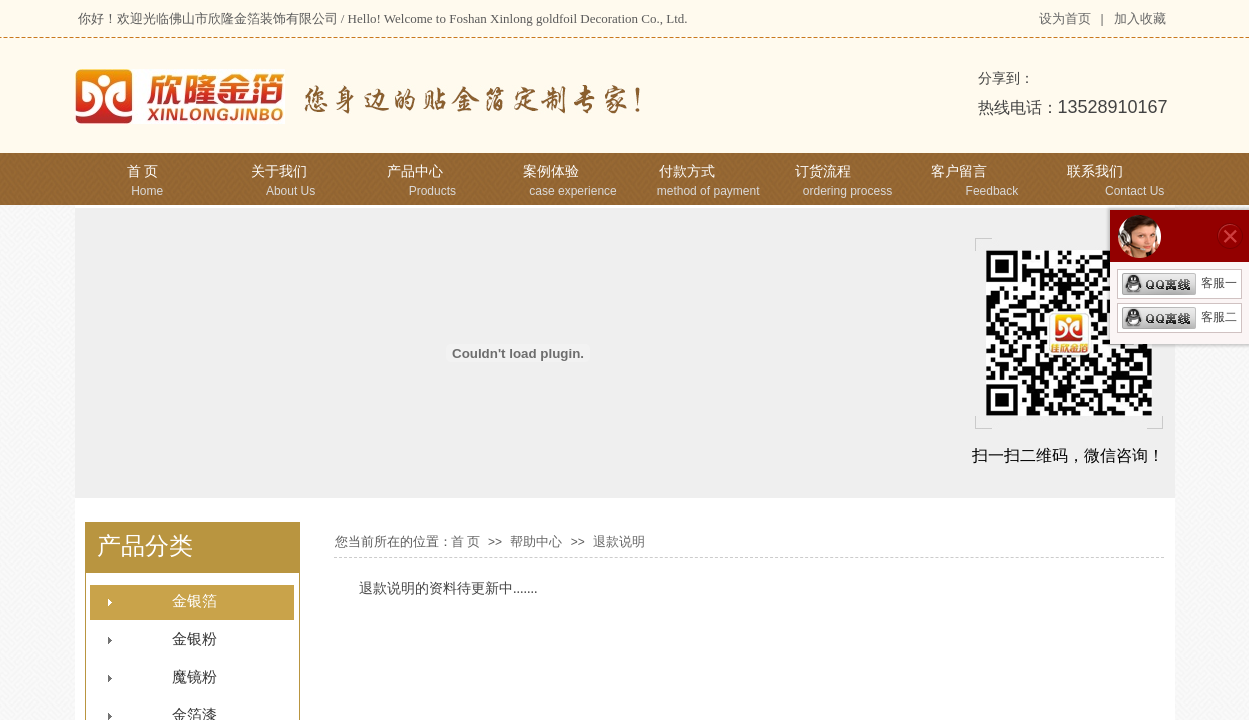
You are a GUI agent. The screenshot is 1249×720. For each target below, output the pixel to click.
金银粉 (194, 639)
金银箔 (194, 601)
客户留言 (959, 171)
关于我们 (279, 171)
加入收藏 (1140, 18)
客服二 (1179, 317)
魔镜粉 (194, 677)
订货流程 (823, 171)
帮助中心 (536, 541)
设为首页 (1065, 18)
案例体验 (551, 171)
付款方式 (687, 171)
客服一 (1179, 283)
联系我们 (1095, 171)
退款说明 (619, 541)
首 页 (143, 171)
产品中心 (415, 171)
